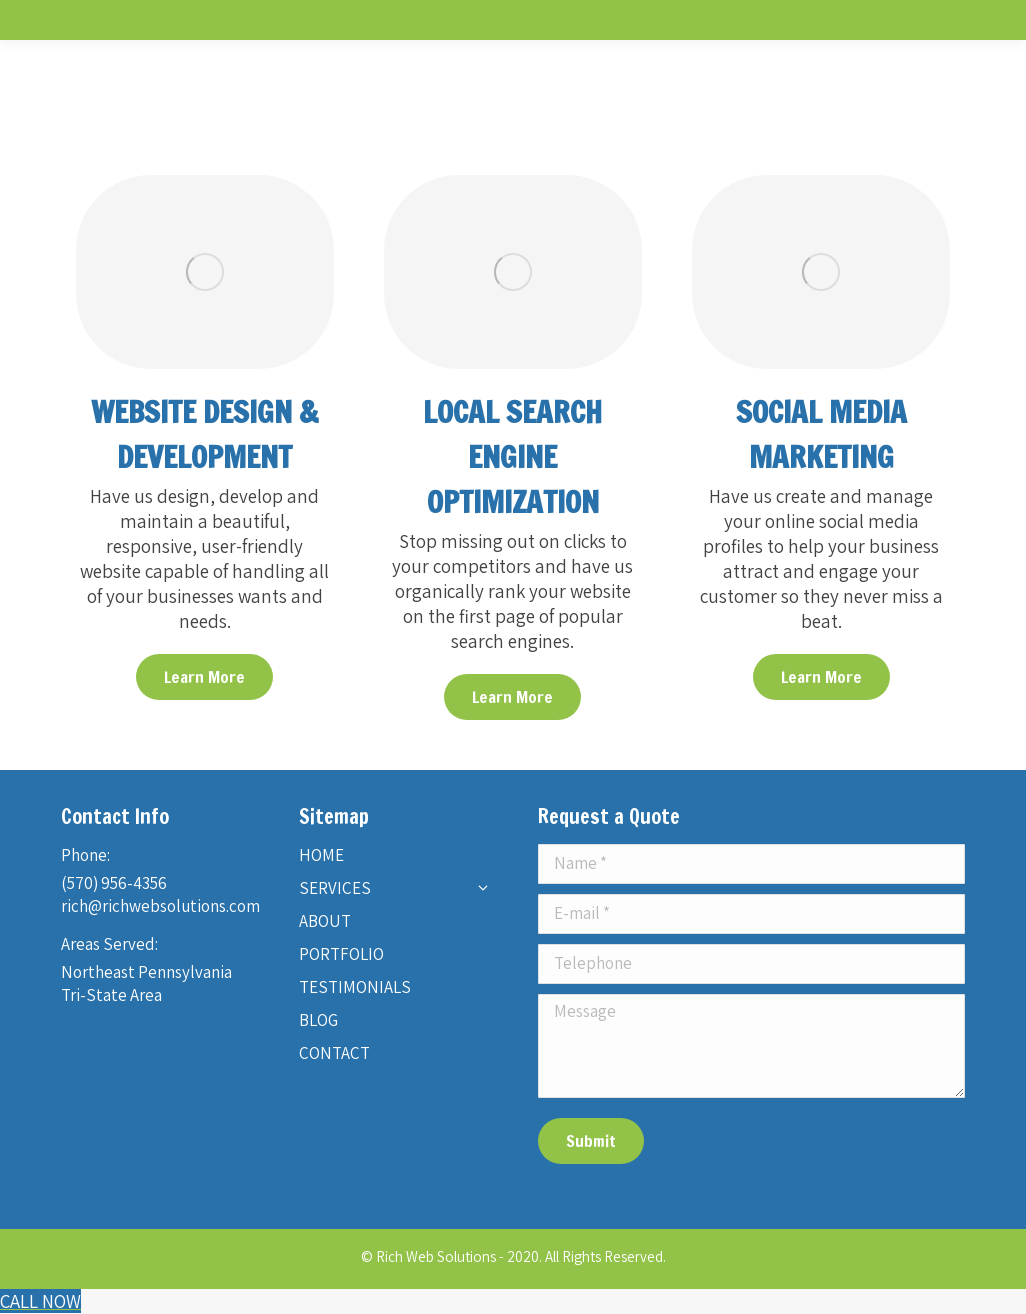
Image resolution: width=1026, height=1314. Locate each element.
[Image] (205, 272)
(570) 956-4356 (114, 883)
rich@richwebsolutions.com (160, 906)
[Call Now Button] (40, 1301)
